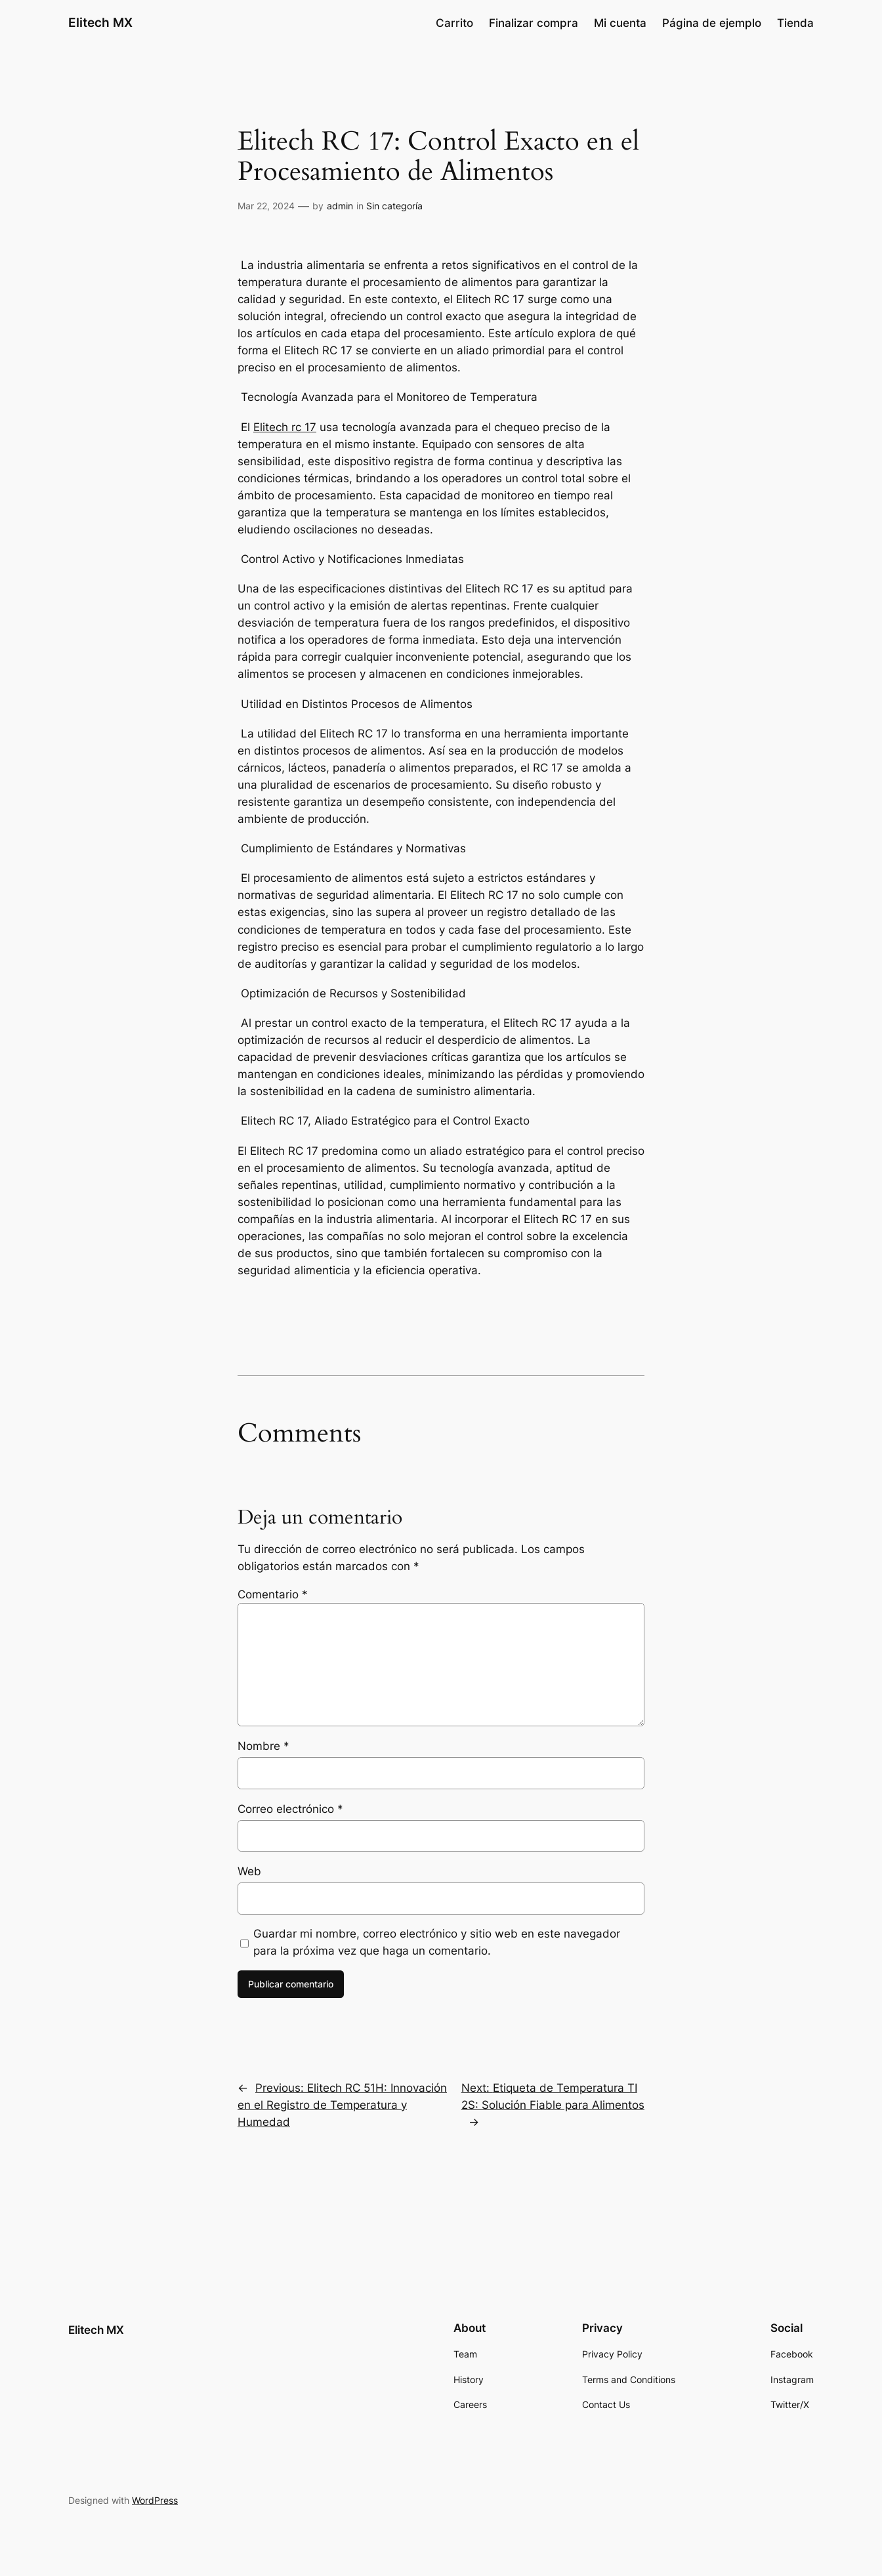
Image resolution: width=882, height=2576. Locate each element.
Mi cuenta (620, 23)
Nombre (263, 1746)
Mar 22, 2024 (266, 205)
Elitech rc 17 (284, 427)
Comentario (273, 1594)
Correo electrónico (290, 1809)
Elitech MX (100, 22)
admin (340, 205)
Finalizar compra (533, 23)
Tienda (795, 23)
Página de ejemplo (711, 23)
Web (249, 1871)
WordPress (155, 2500)
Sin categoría (394, 205)
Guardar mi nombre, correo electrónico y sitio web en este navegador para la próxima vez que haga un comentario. (436, 1942)
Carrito (454, 23)
